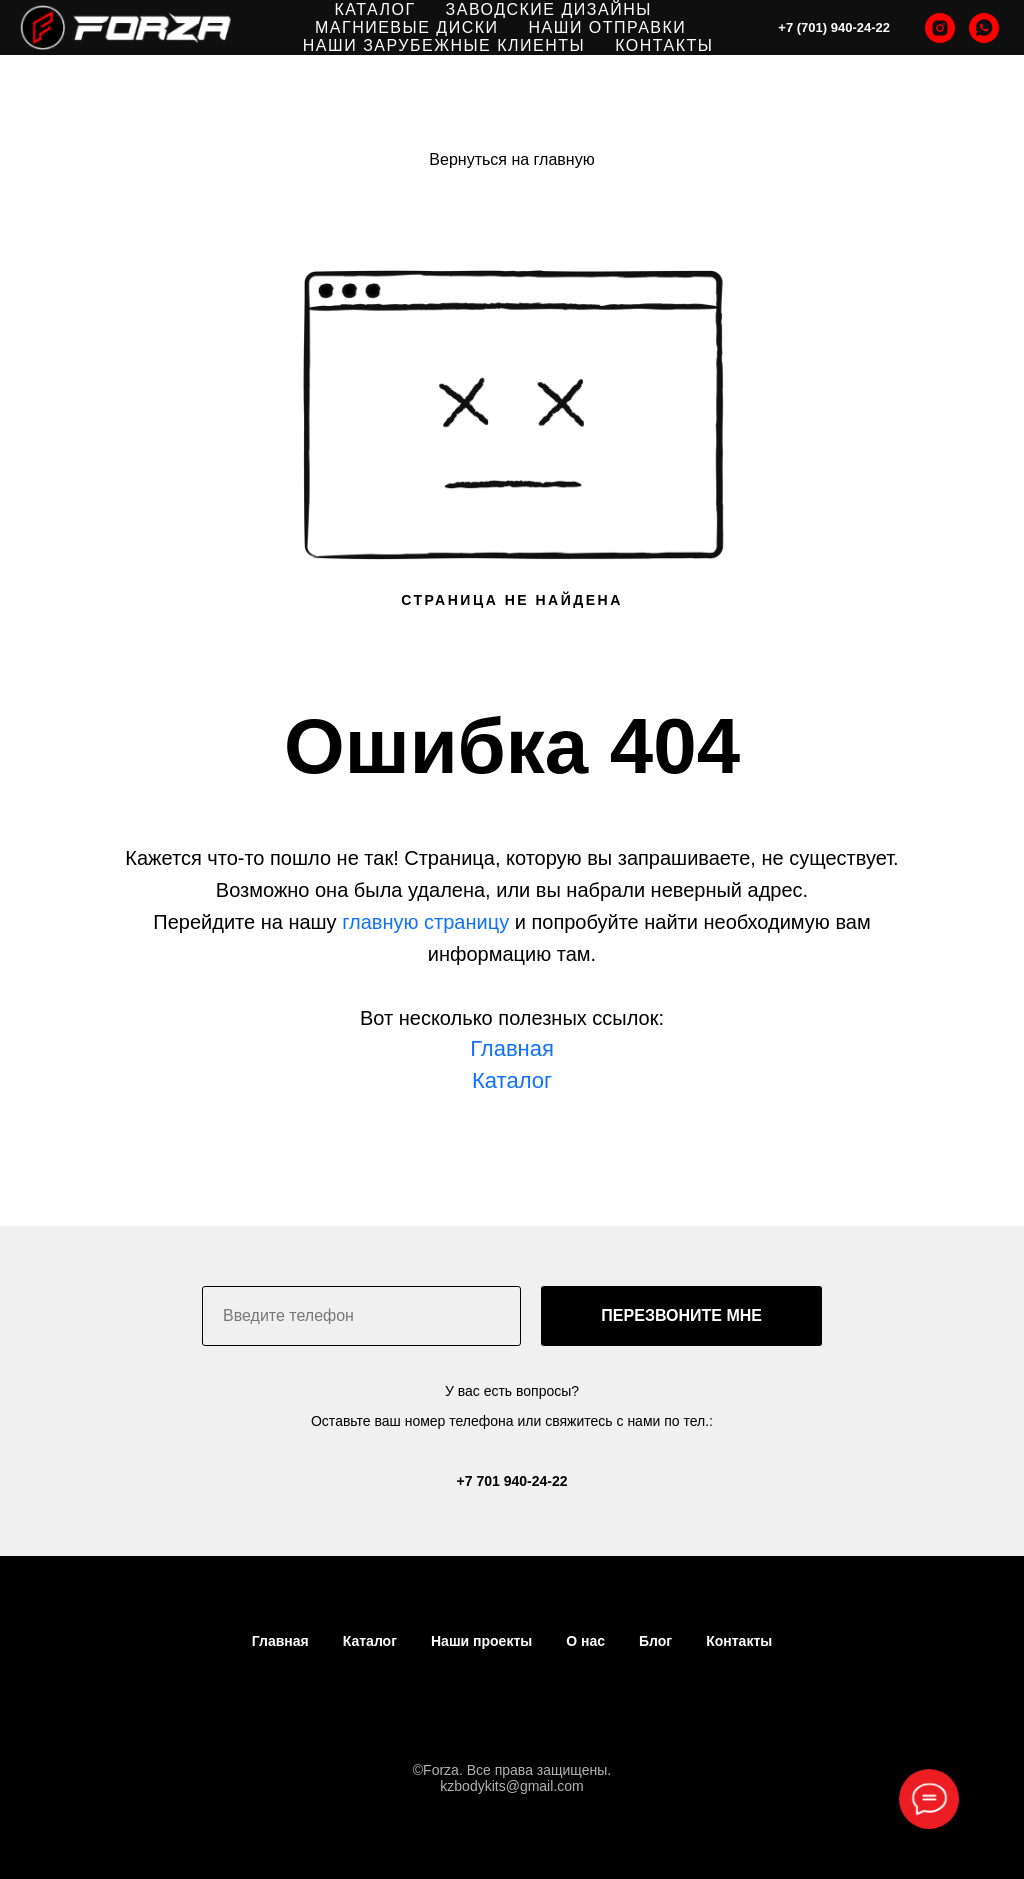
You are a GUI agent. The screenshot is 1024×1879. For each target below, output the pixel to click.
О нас (585, 1641)
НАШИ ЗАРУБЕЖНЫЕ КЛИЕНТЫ (444, 45)
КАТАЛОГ (374, 9)
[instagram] (940, 28)
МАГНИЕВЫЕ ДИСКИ (407, 27)
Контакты (739, 1641)
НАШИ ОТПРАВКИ (608, 27)
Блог (655, 1641)
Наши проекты (481, 1641)
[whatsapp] (984, 28)
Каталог (370, 1641)
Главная (512, 1048)
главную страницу (425, 922)
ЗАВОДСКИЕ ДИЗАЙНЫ (549, 9)
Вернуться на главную (511, 159)
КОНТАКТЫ (664, 45)
